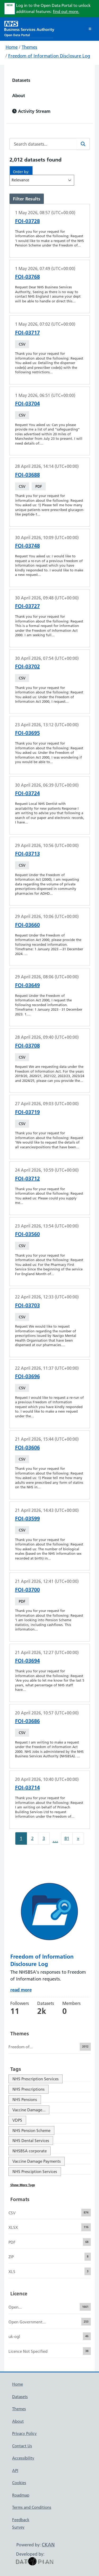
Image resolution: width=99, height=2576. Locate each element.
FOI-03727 (27, 606)
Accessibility (23, 2458)
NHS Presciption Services (34, 2171)
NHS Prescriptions (28, 2089)
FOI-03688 (27, 475)
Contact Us (22, 2445)
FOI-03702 (27, 666)
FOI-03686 (27, 1721)
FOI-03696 (27, 1376)
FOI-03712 (27, 1178)
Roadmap (20, 2495)
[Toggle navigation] (89, 29)
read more (21, 1989)
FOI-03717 (27, 332)
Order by (20, 171)
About (18, 95)
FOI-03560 (27, 1234)
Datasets (21, 80)
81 (66, 1838)
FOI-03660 (27, 925)
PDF (38, 486)
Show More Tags (22, 2185)
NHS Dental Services (30, 2140)
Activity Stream (31, 111)
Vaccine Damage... (28, 2109)
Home (12, 47)
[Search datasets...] (43, 144)
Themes (29, 47)
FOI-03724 (27, 793)
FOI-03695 (27, 733)
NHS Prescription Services (35, 2078)
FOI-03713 (27, 853)
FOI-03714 (27, 1787)
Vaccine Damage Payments (36, 2161)
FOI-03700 (27, 1590)
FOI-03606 (27, 1447)
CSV (22, 344)
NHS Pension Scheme (31, 2130)
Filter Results (26, 198)
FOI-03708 (27, 1045)
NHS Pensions (24, 2099)
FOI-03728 (27, 221)
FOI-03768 (27, 277)
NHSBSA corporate (29, 2150)
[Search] (83, 144)
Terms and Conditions (31, 2507)
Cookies (19, 2482)
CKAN (48, 2545)
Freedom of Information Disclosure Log (49, 56)
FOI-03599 (27, 1518)
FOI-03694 (27, 1660)
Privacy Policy (24, 2433)
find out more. (66, 11)
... (55, 1839)
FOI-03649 (27, 985)
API (15, 2470)
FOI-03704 (27, 403)
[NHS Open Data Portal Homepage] (29, 28)
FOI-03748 (27, 546)
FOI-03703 (27, 1305)
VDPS (17, 2120)
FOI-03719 (27, 1112)
